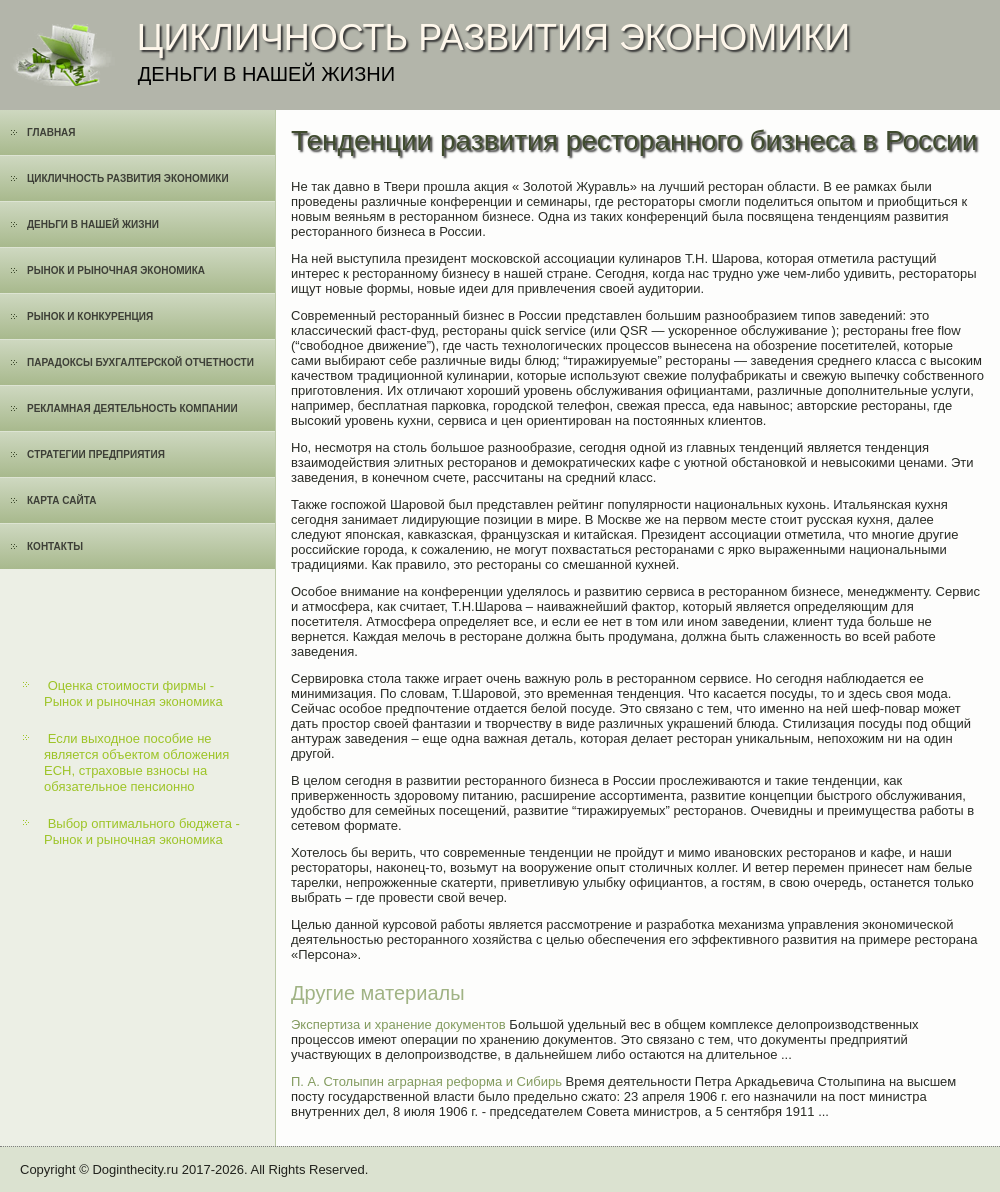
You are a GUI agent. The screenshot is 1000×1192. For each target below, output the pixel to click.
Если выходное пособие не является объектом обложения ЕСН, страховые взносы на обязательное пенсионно (136, 763)
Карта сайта (61, 500)
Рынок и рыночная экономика (116, 270)
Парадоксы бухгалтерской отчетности (140, 362)
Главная (51, 132)
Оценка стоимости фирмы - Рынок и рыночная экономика (133, 693)
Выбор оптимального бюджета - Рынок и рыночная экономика (142, 831)
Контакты (55, 546)
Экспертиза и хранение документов (398, 1024)
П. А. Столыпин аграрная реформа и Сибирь (426, 1081)
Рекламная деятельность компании (132, 408)
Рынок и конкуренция (90, 316)
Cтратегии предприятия (96, 454)
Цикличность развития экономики (128, 178)
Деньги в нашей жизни (93, 224)
